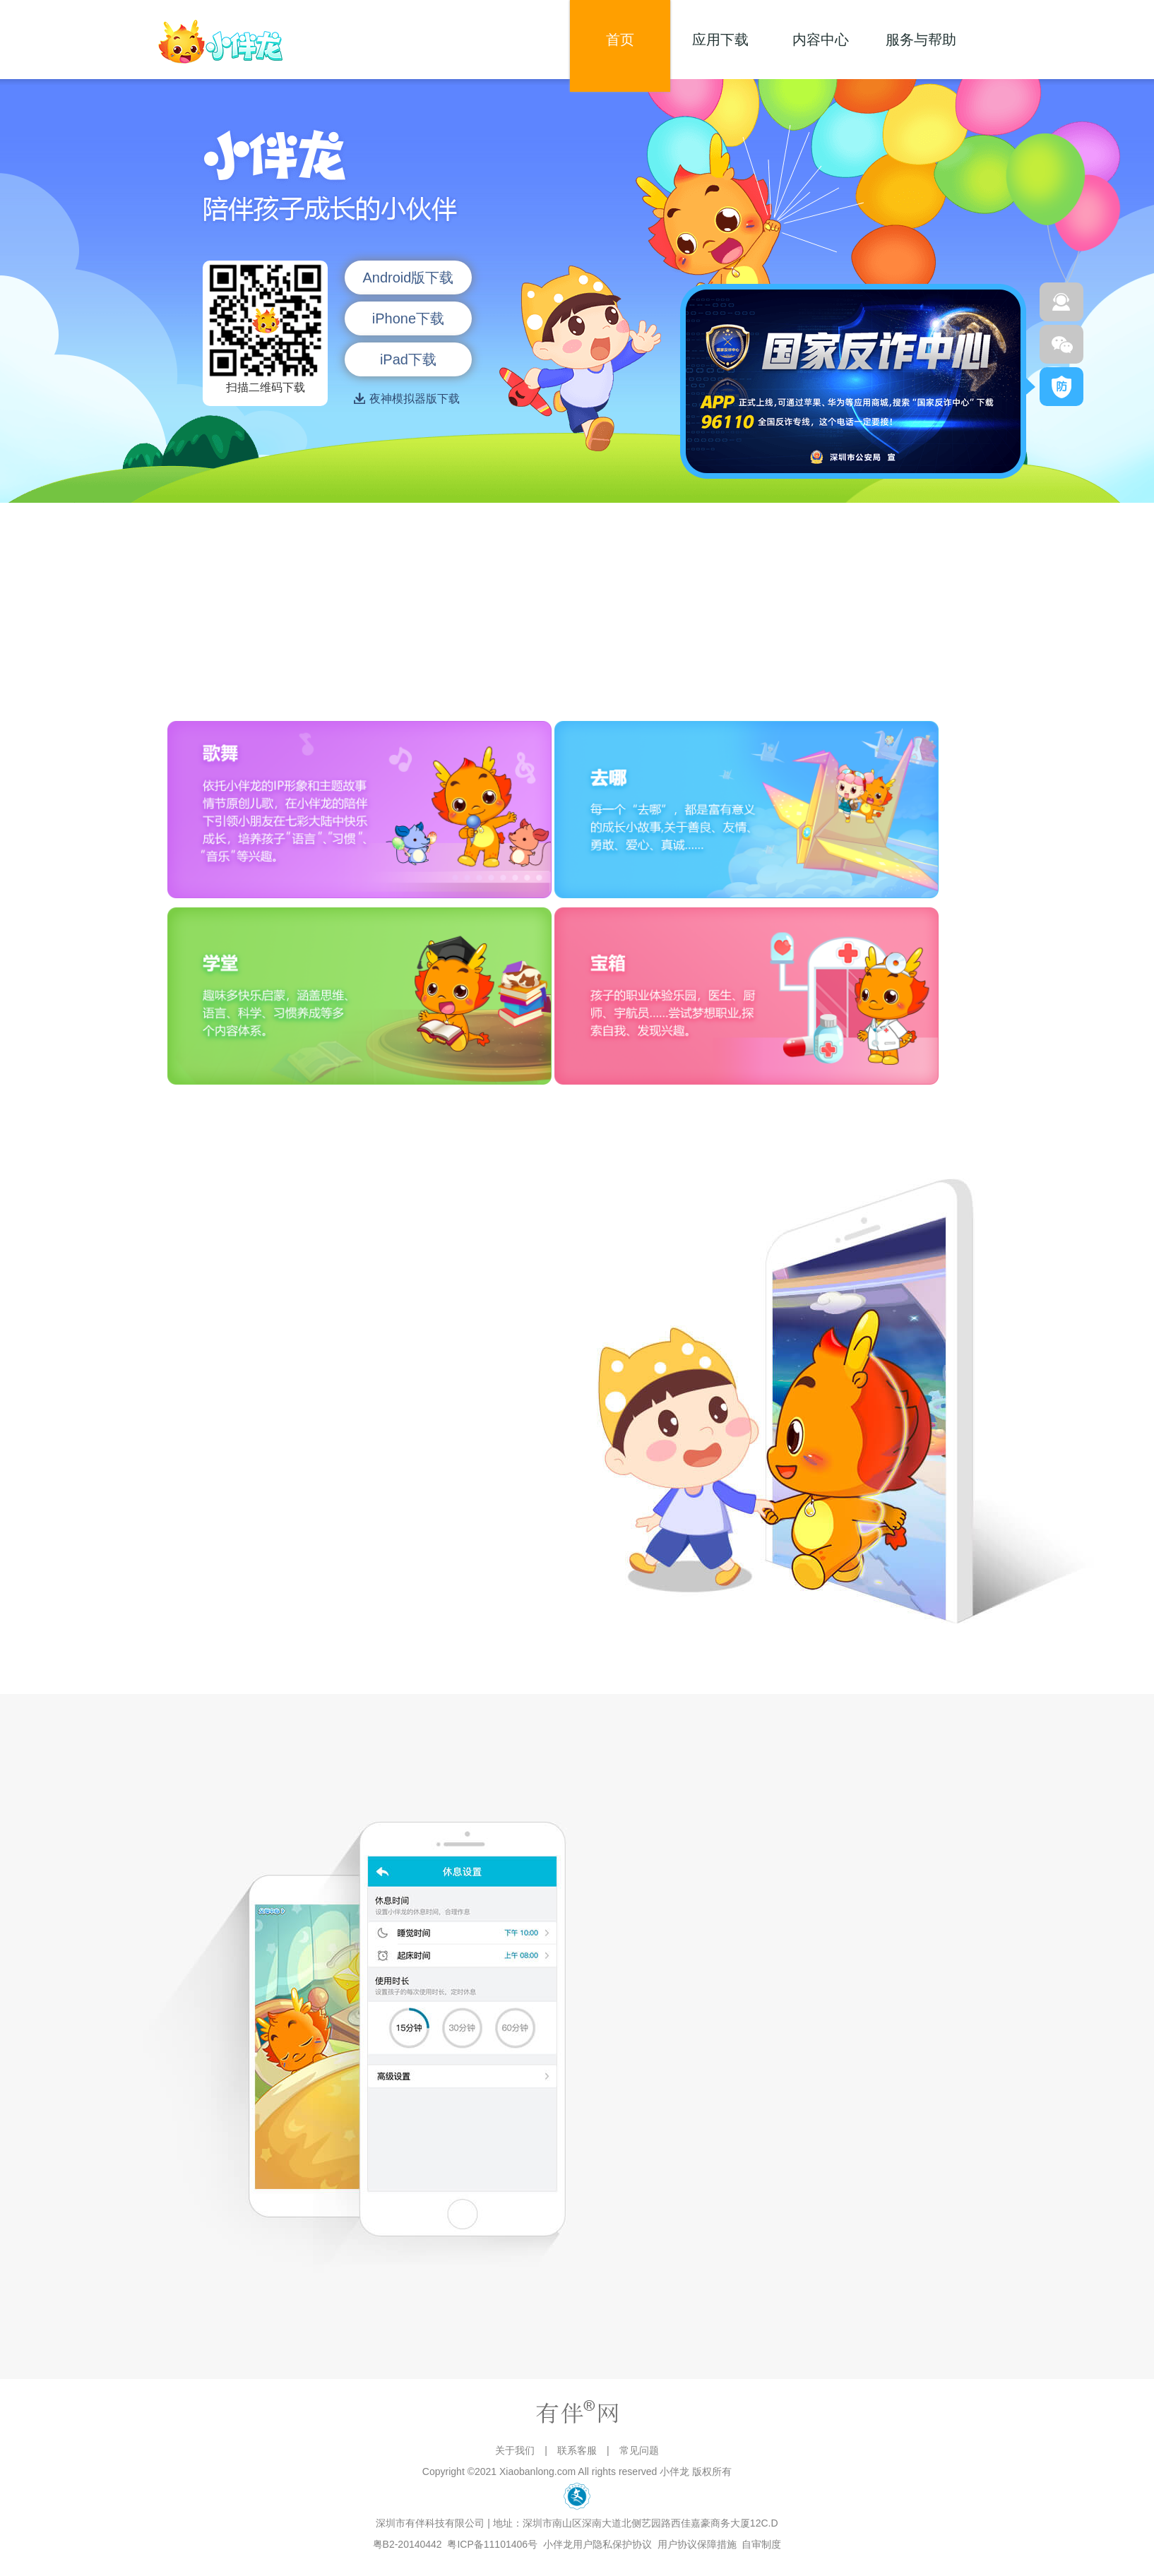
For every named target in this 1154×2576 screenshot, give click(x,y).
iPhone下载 (408, 318)
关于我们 (515, 2450)
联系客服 (577, 2450)
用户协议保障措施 (697, 2544)
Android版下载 (407, 277)
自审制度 (762, 2544)
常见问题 (639, 2450)
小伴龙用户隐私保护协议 (597, 2544)
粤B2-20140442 (407, 2544)
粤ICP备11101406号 (492, 2544)
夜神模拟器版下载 (409, 399)
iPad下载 (408, 359)
